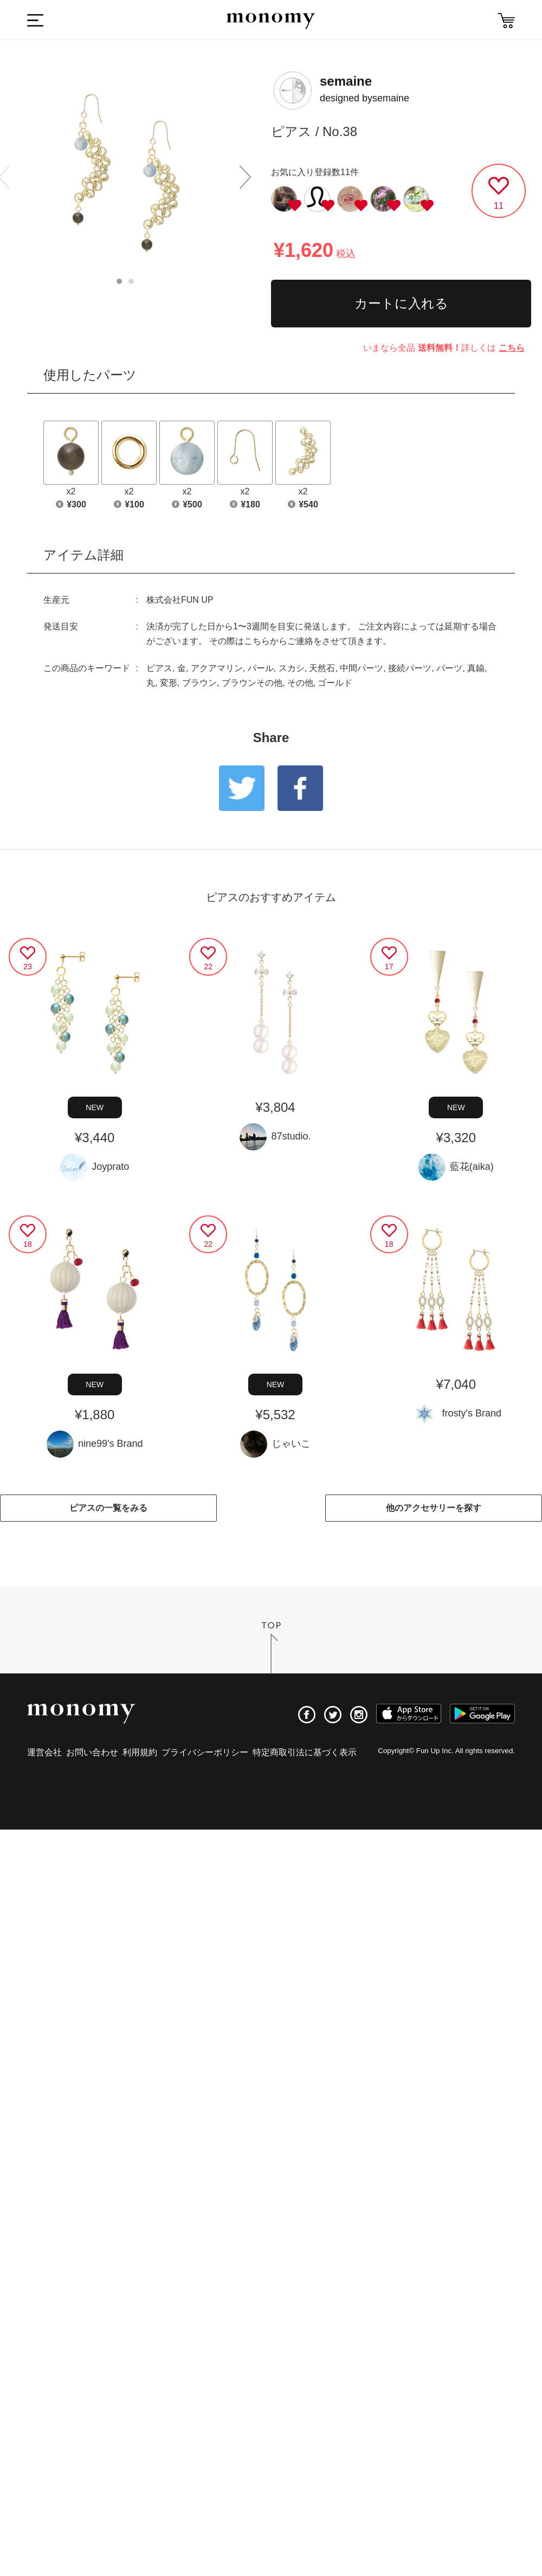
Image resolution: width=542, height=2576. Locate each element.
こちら (512, 347)
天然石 (322, 668)
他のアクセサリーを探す (433, 1507)
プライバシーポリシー (205, 1752)
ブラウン (199, 682)
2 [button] (131, 281)
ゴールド (335, 682)
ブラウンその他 (252, 682)
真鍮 (476, 668)
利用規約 (139, 1752)
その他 (300, 682)
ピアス (159, 668)
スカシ (292, 668)
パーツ (449, 668)
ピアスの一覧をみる (108, 1507)
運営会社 (44, 1752)
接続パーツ (409, 668)
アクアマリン (217, 668)
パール (261, 668)
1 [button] (119, 281)
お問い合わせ (92, 1752)
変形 (168, 682)
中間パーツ (361, 668)
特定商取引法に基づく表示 (305, 1752)
